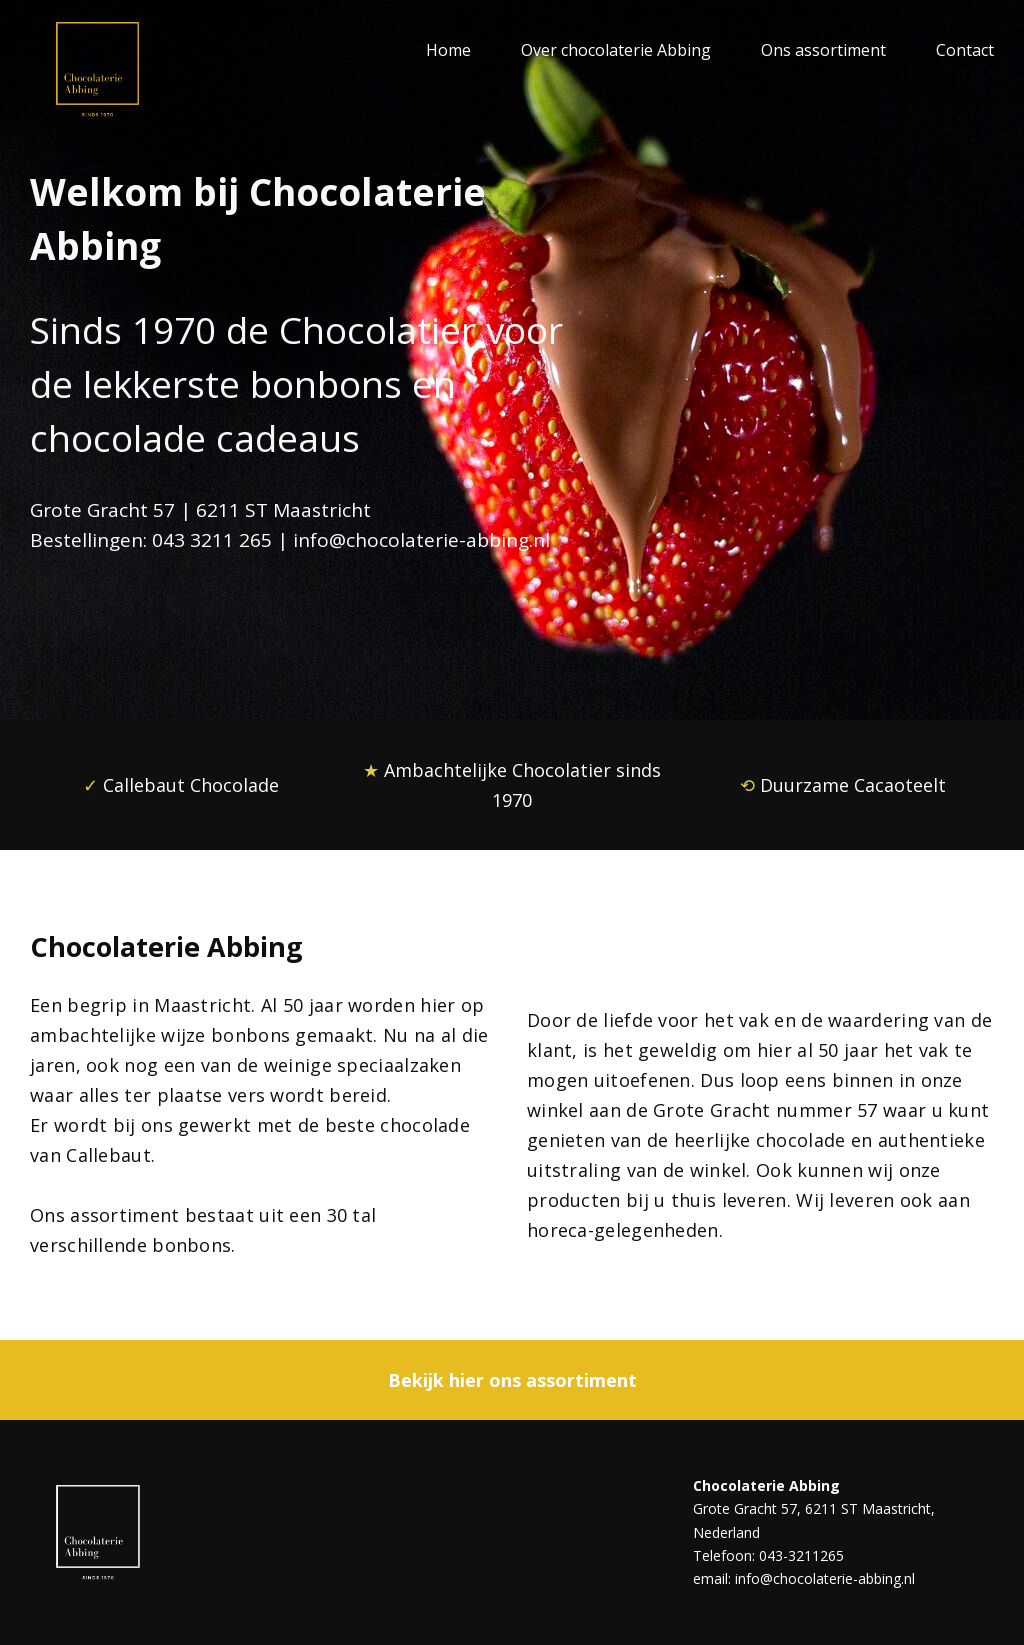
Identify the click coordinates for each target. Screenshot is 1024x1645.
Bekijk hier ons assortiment (512, 1380)
